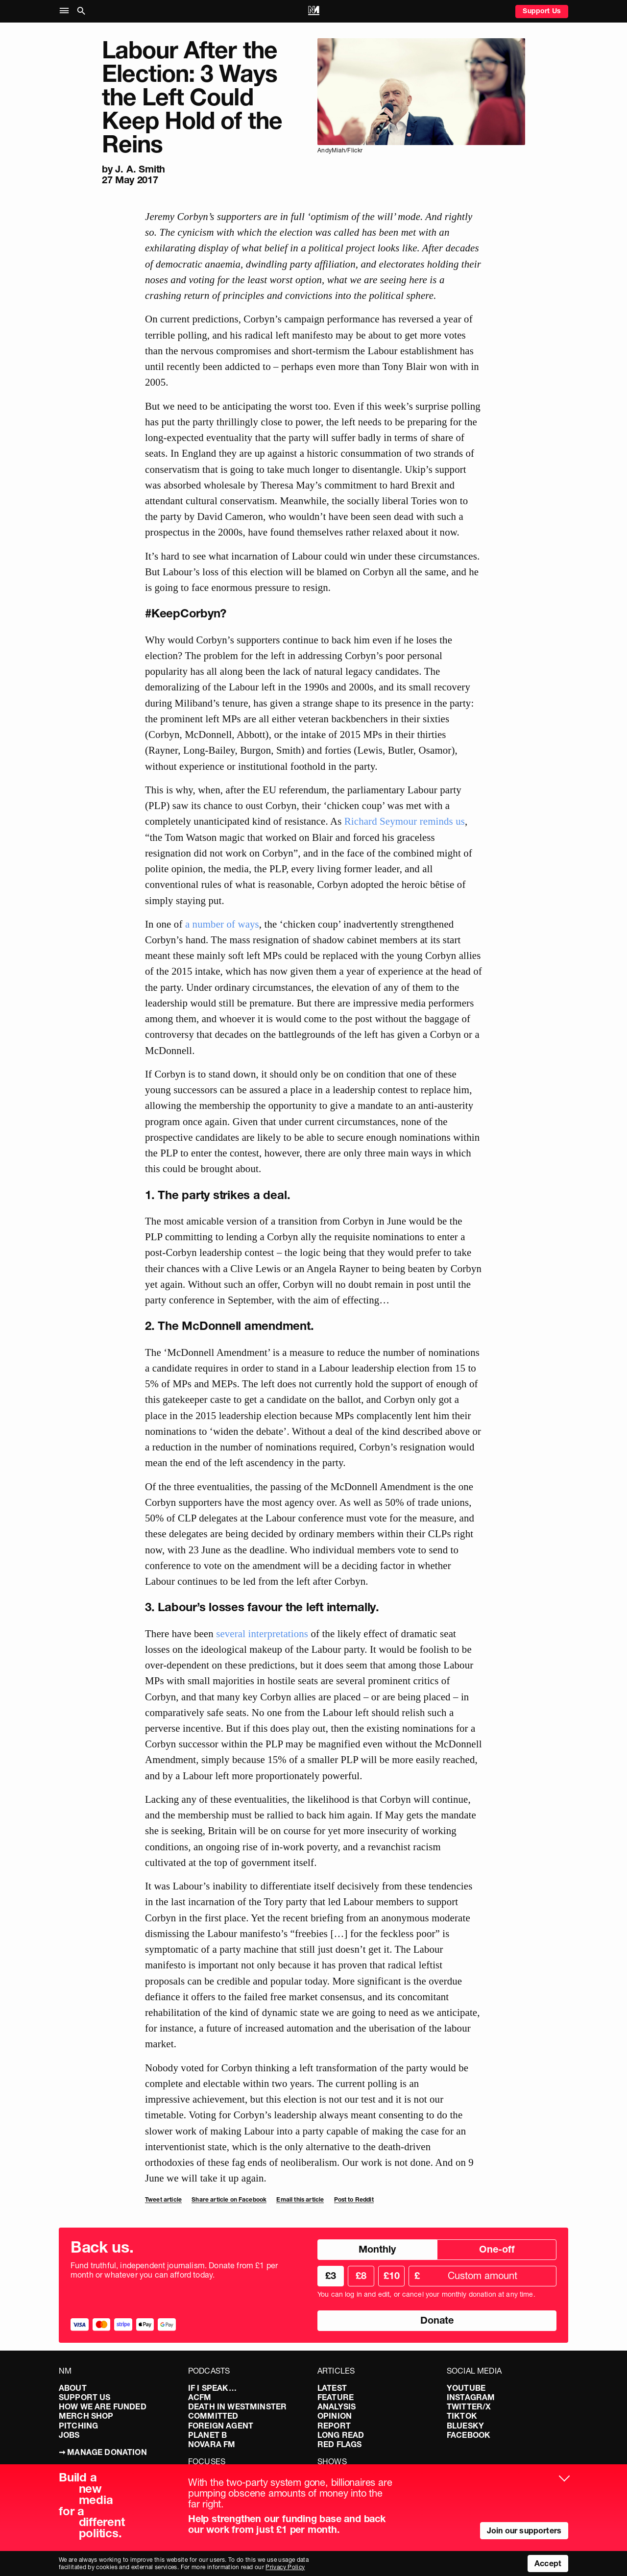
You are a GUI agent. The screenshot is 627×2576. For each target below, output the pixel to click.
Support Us (542, 10)
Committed (213, 2416)
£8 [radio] (361, 2276)
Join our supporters (524, 2530)
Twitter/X (469, 2406)
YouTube (466, 2388)
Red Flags (339, 2444)
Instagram (471, 2397)
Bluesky (465, 2425)
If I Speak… (212, 2388)
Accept (547, 2563)
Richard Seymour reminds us (404, 821)
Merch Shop (86, 2416)
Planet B (207, 2435)
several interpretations (262, 1633)
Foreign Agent (220, 2425)
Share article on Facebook (229, 2199)
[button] (66, 11)
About (73, 2388)
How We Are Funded (102, 2406)
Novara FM (211, 2444)
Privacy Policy (285, 2567)
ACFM (200, 2397)
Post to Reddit (354, 2199)
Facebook (468, 2435)
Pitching (78, 2425)
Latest (332, 2388)
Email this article (300, 2199)
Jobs (69, 2435)
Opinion (334, 2416)
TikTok (462, 2416)
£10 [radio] (392, 2276)
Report (334, 2425)
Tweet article (163, 2199)
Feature (335, 2397)
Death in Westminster (237, 2406)
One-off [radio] (497, 2249)
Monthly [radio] (377, 2249)
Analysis (336, 2406)
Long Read (340, 2435)
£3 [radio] (330, 2276)
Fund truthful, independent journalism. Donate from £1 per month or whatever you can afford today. (174, 2270)
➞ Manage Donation (103, 2452)
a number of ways (222, 924)
